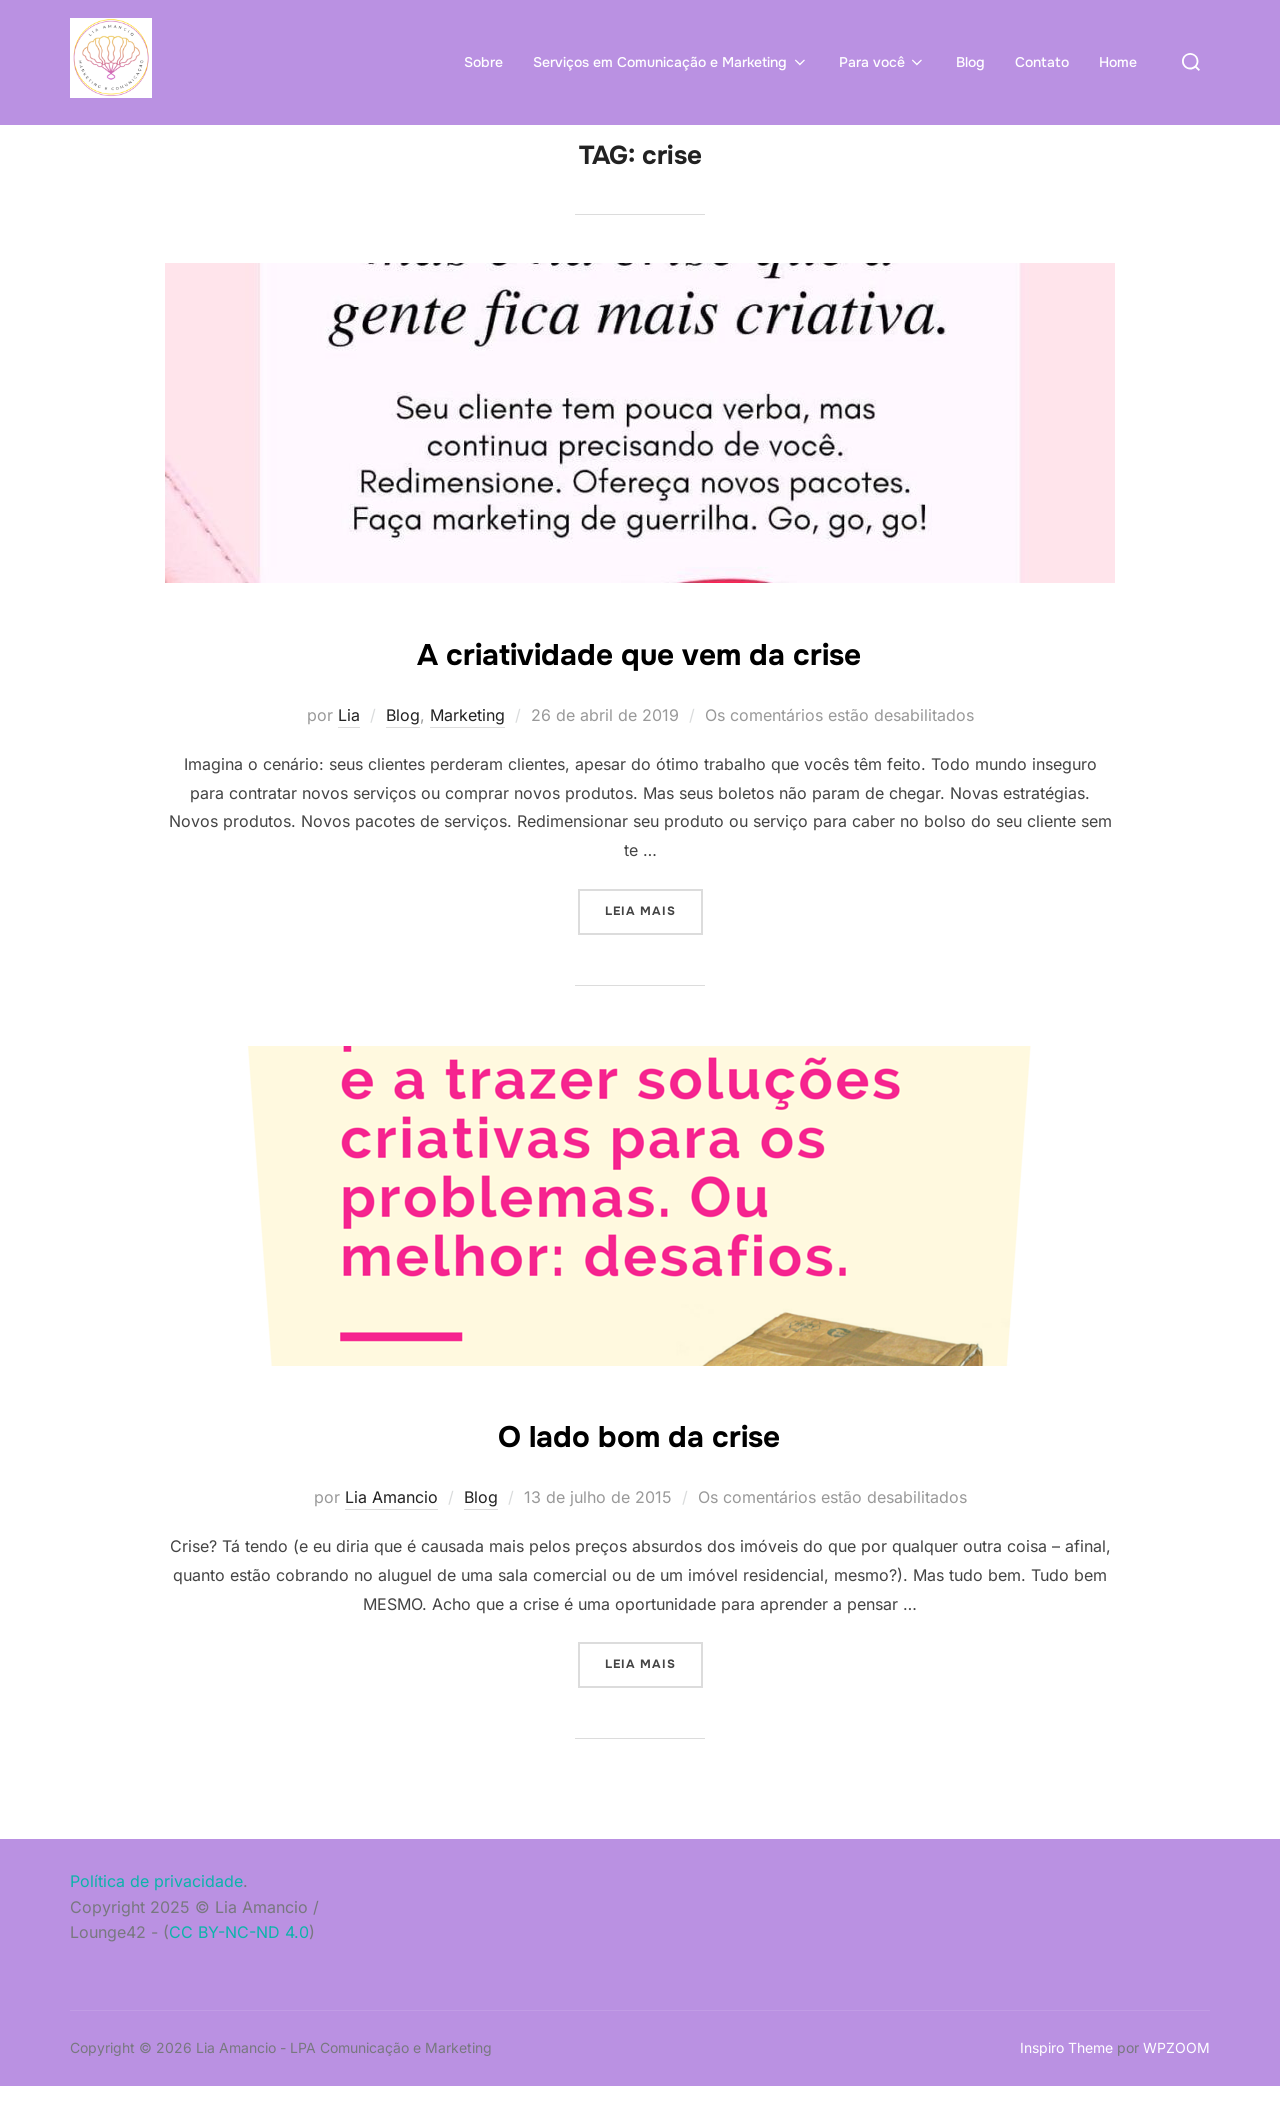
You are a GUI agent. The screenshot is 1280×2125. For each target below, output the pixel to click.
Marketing (467, 754)
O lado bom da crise (639, 1472)
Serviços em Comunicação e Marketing (671, 62)
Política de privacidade (156, 1920)
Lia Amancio (391, 1536)
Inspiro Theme (1066, 2086)
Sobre (483, 62)
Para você (883, 62)
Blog (970, 62)
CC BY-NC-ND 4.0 (239, 1971)
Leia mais (654, 948)
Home (1118, 62)
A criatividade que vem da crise (639, 690)
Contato (1042, 62)
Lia (349, 754)
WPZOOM (1176, 2086)
